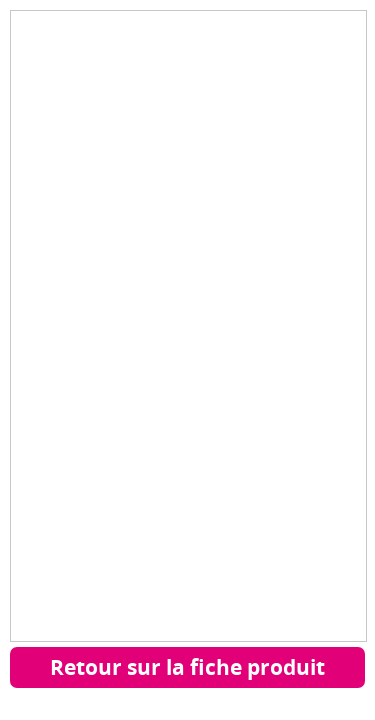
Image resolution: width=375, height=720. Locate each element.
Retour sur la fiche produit (187, 667)
